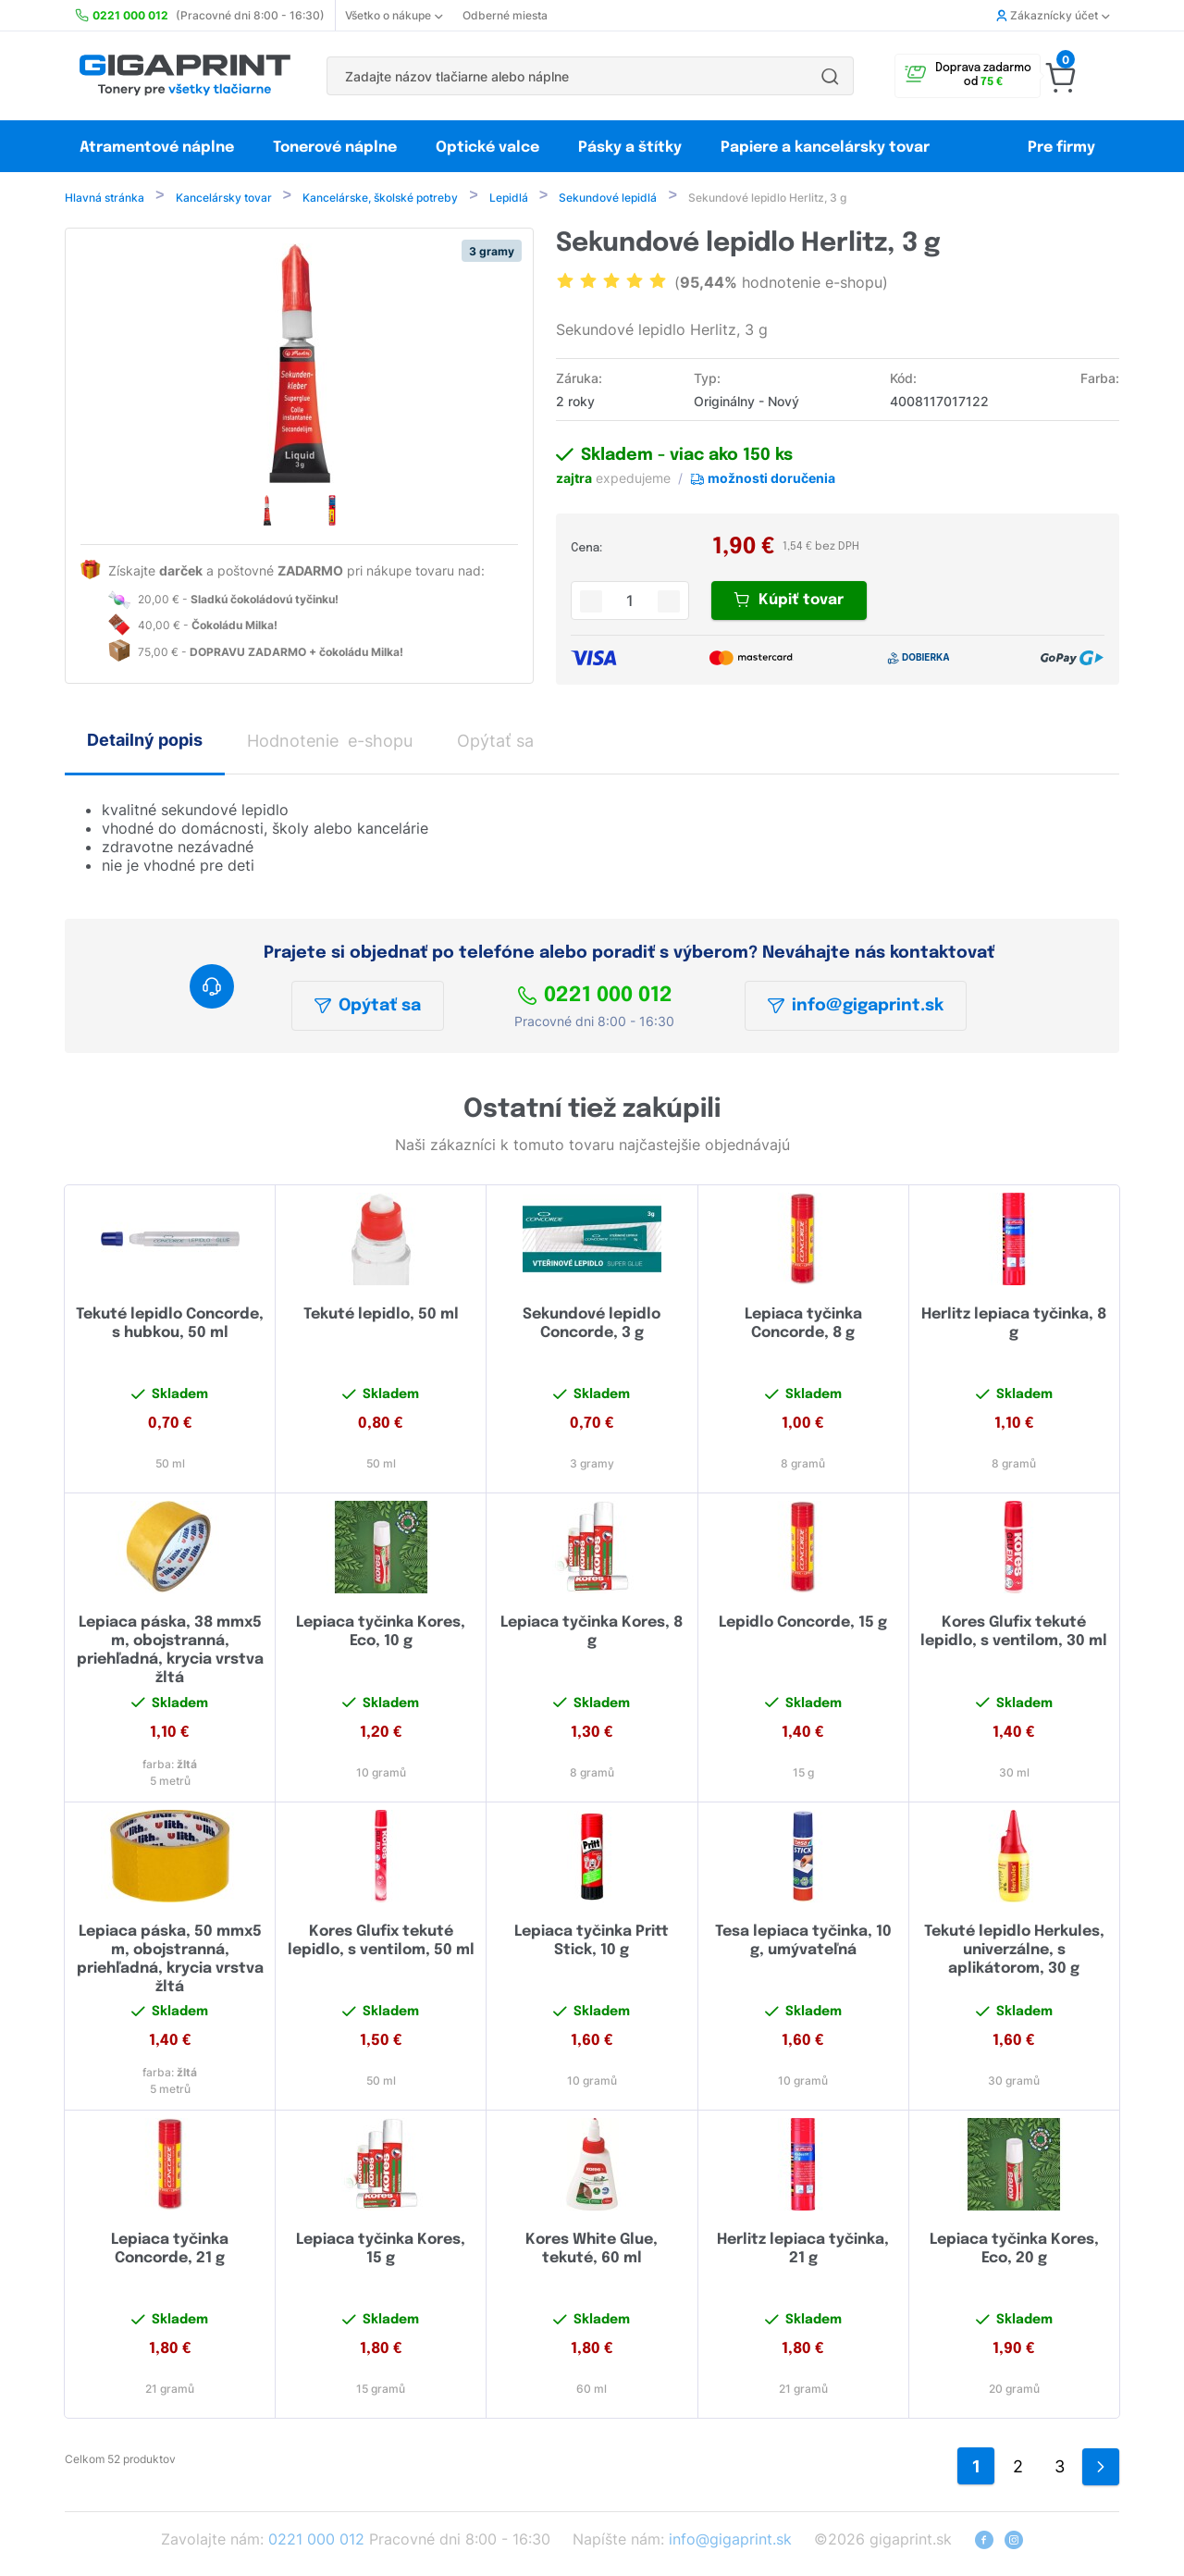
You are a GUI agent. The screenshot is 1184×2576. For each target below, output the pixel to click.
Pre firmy (1061, 147)
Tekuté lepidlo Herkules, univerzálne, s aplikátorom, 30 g (1014, 1953)
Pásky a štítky (630, 147)
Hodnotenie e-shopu (330, 744)
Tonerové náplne (335, 147)
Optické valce (487, 147)
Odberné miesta (505, 15)
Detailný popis (145, 743)
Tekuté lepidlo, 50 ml (381, 1318)
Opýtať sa (367, 1009)
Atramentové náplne (157, 147)
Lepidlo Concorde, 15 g (803, 1626)
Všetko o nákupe (393, 15)
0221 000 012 (594, 999)
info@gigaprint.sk (856, 1009)
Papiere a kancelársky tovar (827, 147)
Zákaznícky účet (1052, 15)
